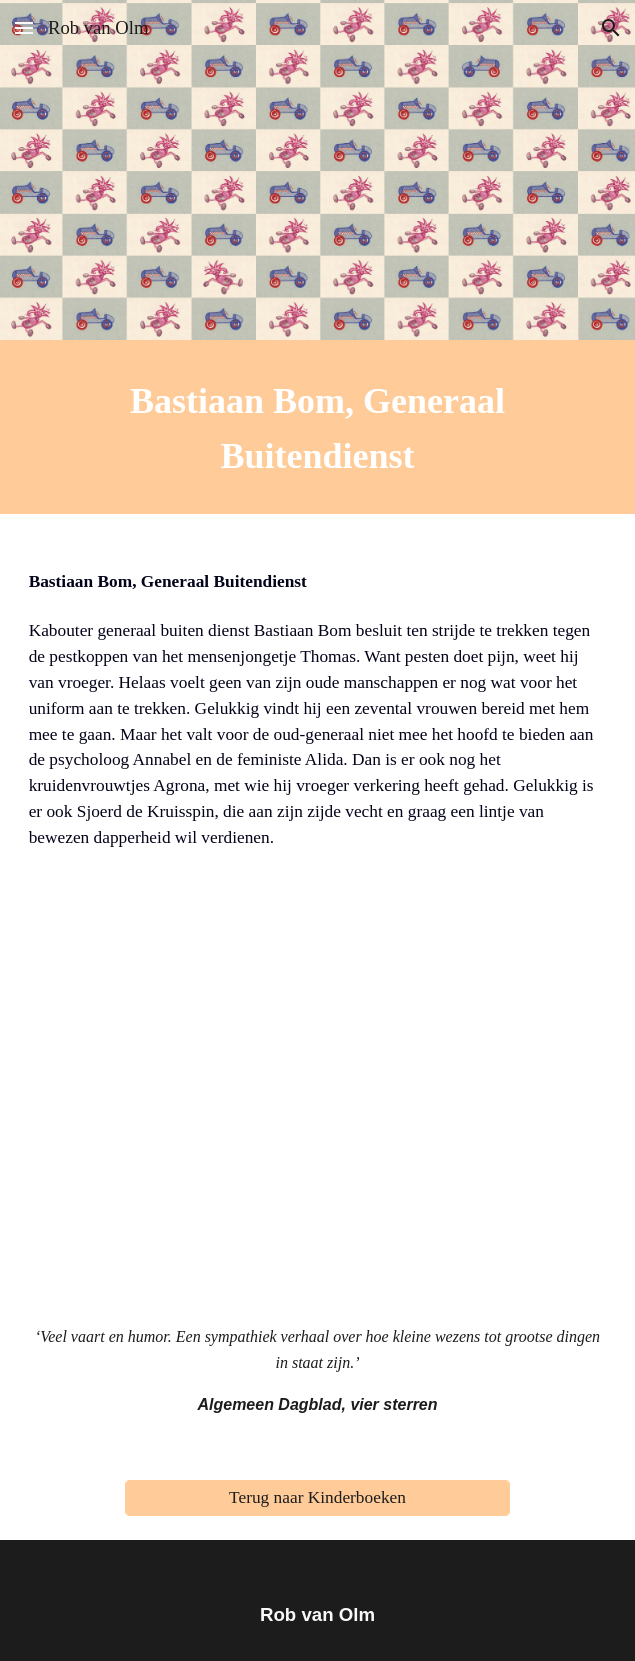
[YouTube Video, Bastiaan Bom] (318, 1108)
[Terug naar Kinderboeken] (317, 1498)
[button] (24, 27)
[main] (318, 427)
